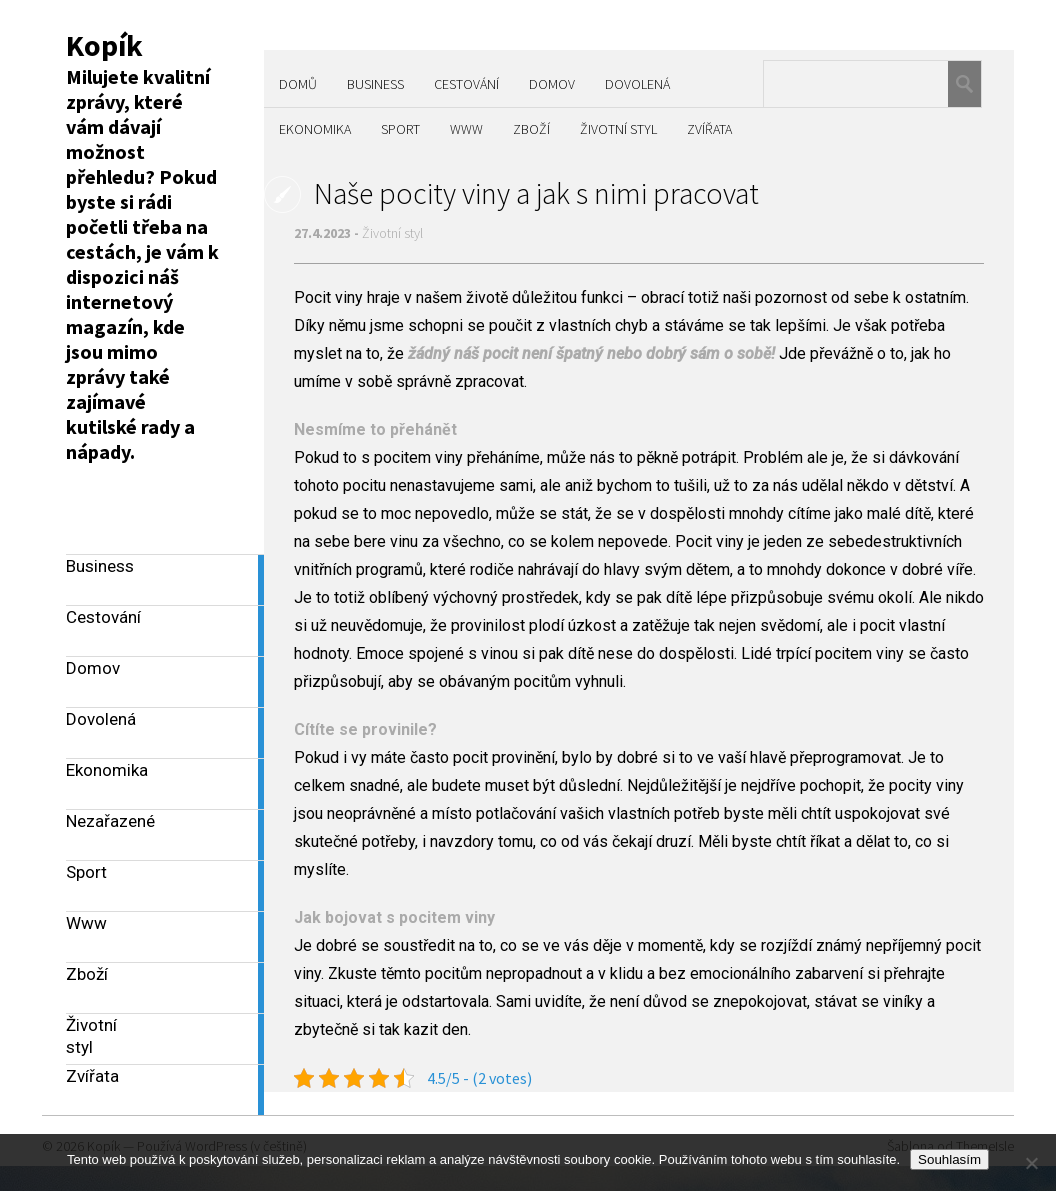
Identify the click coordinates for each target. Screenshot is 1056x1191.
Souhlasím (949, 1159)
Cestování (466, 84)
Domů (298, 84)
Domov (552, 84)
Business (375, 84)
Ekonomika (315, 129)
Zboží (531, 129)
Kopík (104, 45)
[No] (1031, 1163)
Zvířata (709, 129)
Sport (400, 129)
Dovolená (637, 84)
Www (466, 129)
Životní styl (618, 129)
